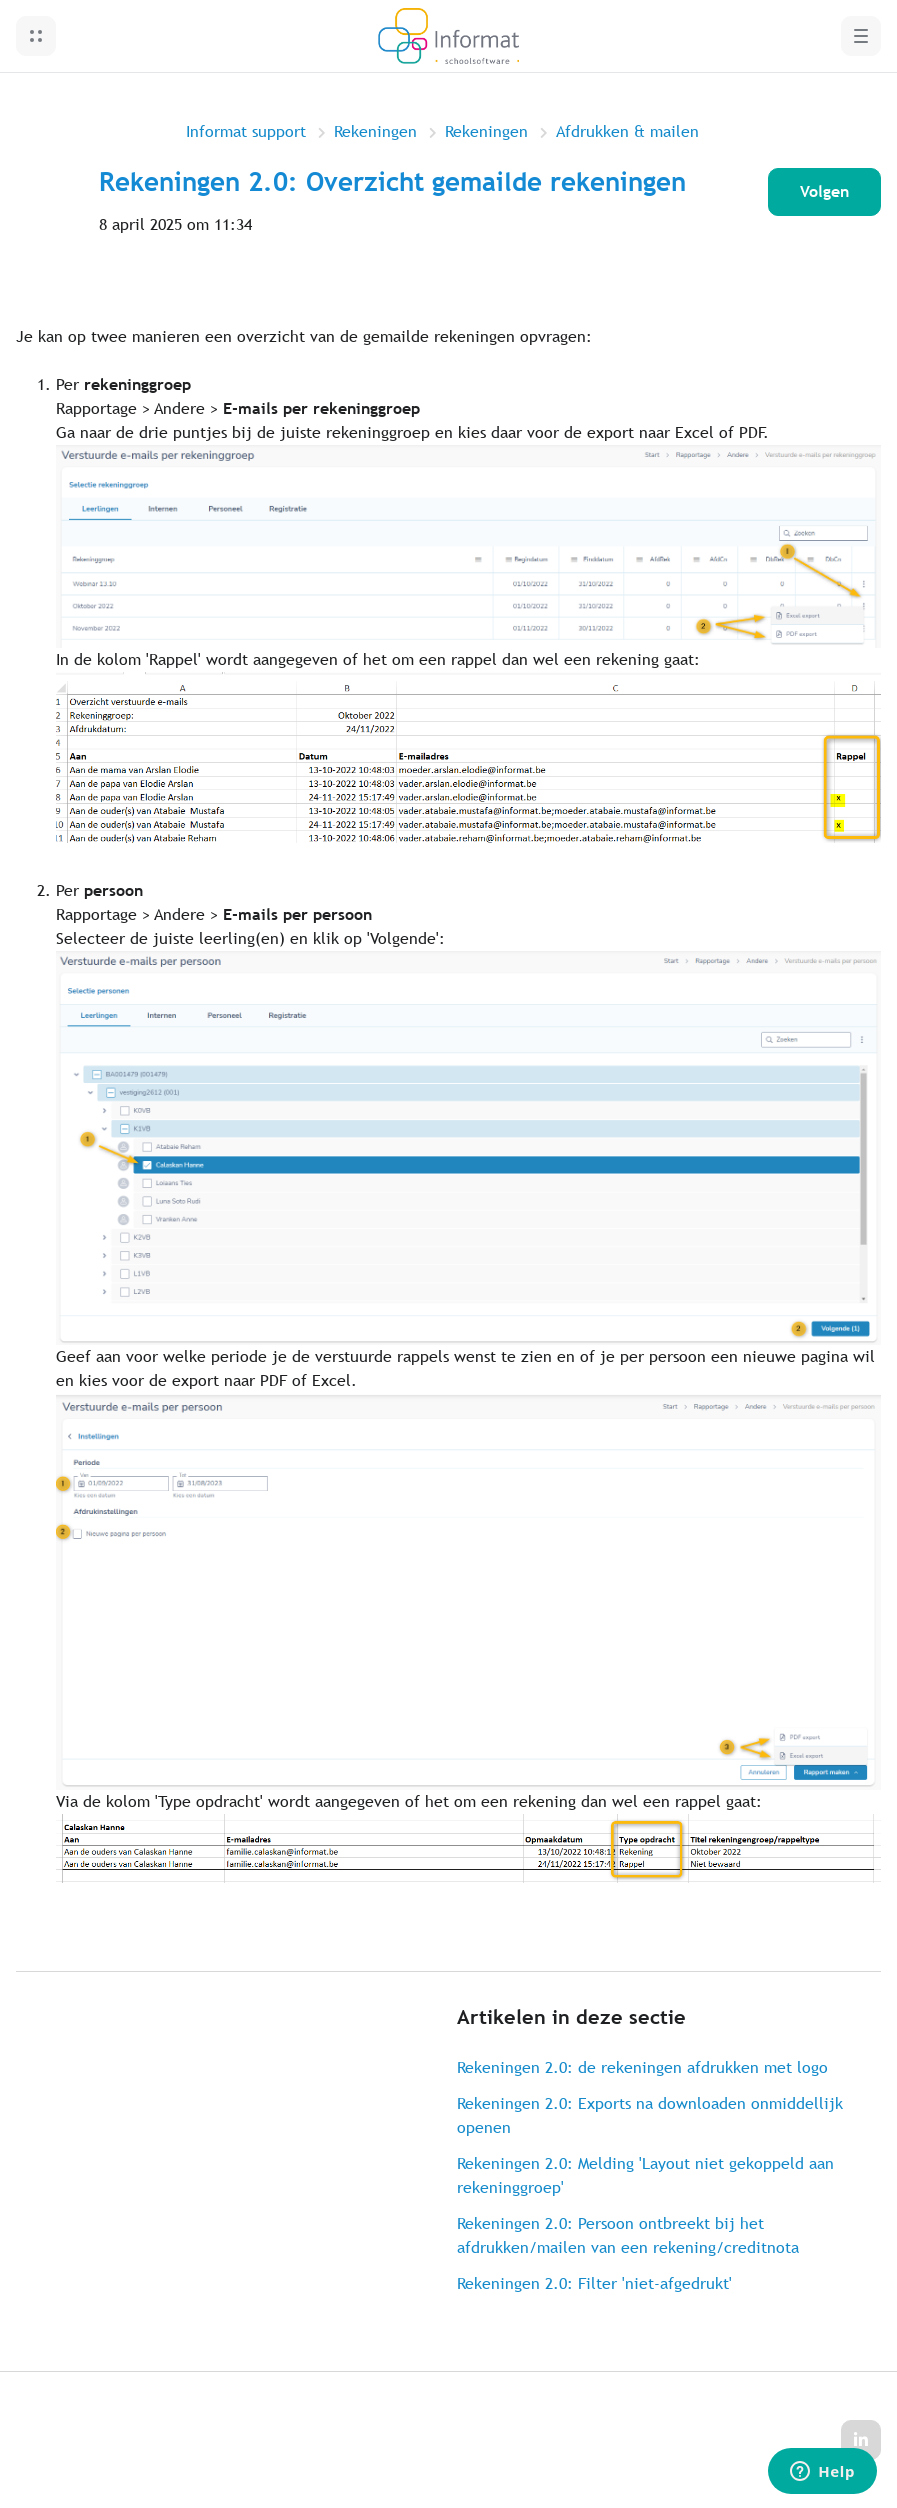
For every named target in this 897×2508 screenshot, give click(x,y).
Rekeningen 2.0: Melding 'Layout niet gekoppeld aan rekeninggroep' (645, 2175)
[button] (36, 36)
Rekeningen (375, 131)
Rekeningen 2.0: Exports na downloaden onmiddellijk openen (650, 2115)
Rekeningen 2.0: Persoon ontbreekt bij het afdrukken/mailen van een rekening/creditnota (628, 2235)
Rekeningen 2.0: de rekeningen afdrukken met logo (642, 2067)
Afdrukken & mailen (627, 131)
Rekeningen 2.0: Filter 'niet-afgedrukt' (594, 2283)
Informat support (246, 131)
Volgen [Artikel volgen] (824, 191)
